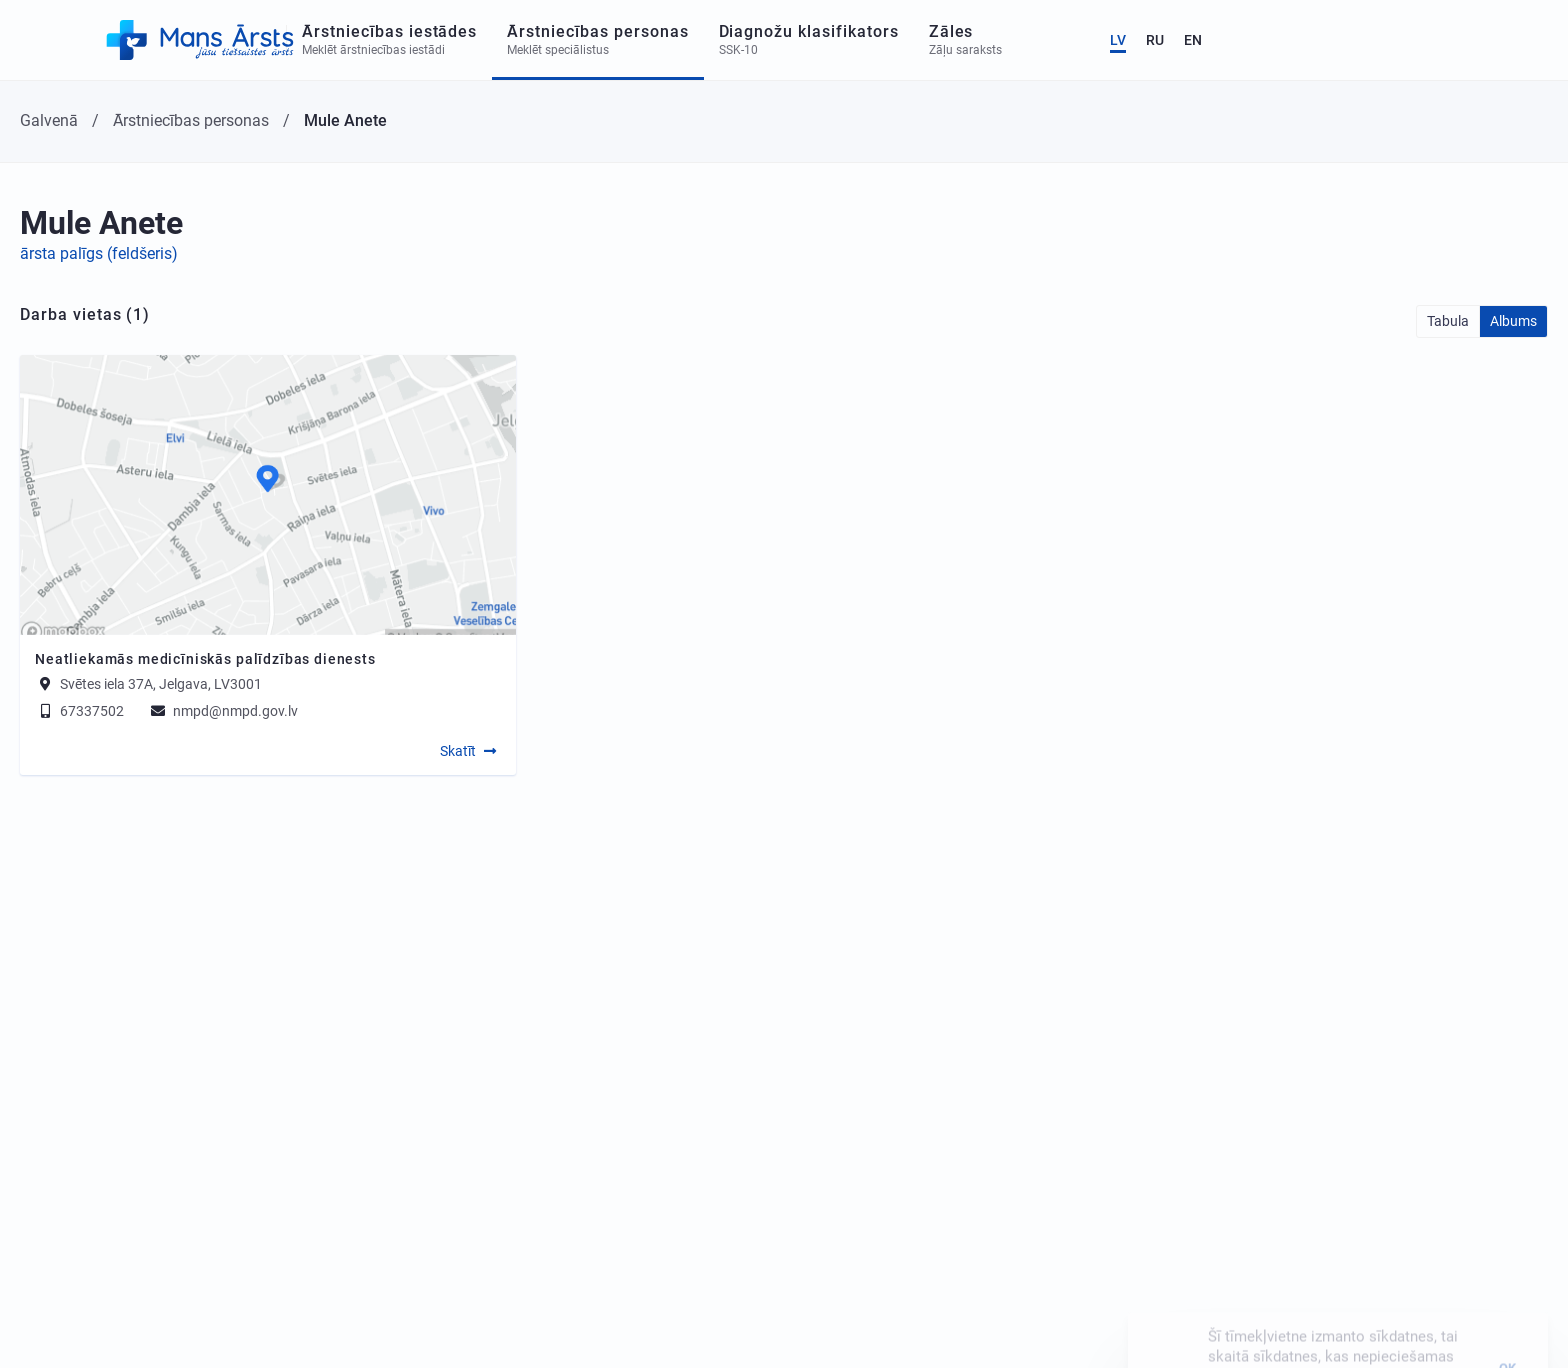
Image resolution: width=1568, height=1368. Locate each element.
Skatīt (458, 751)
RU (1471, 40)
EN (1509, 40)
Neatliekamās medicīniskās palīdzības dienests (205, 659)
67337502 (79, 711)
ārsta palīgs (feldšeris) (99, 253)
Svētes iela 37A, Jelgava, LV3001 (161, 684)
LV (1434, 40)
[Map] (268, 495)
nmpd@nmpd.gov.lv (223, 711)
